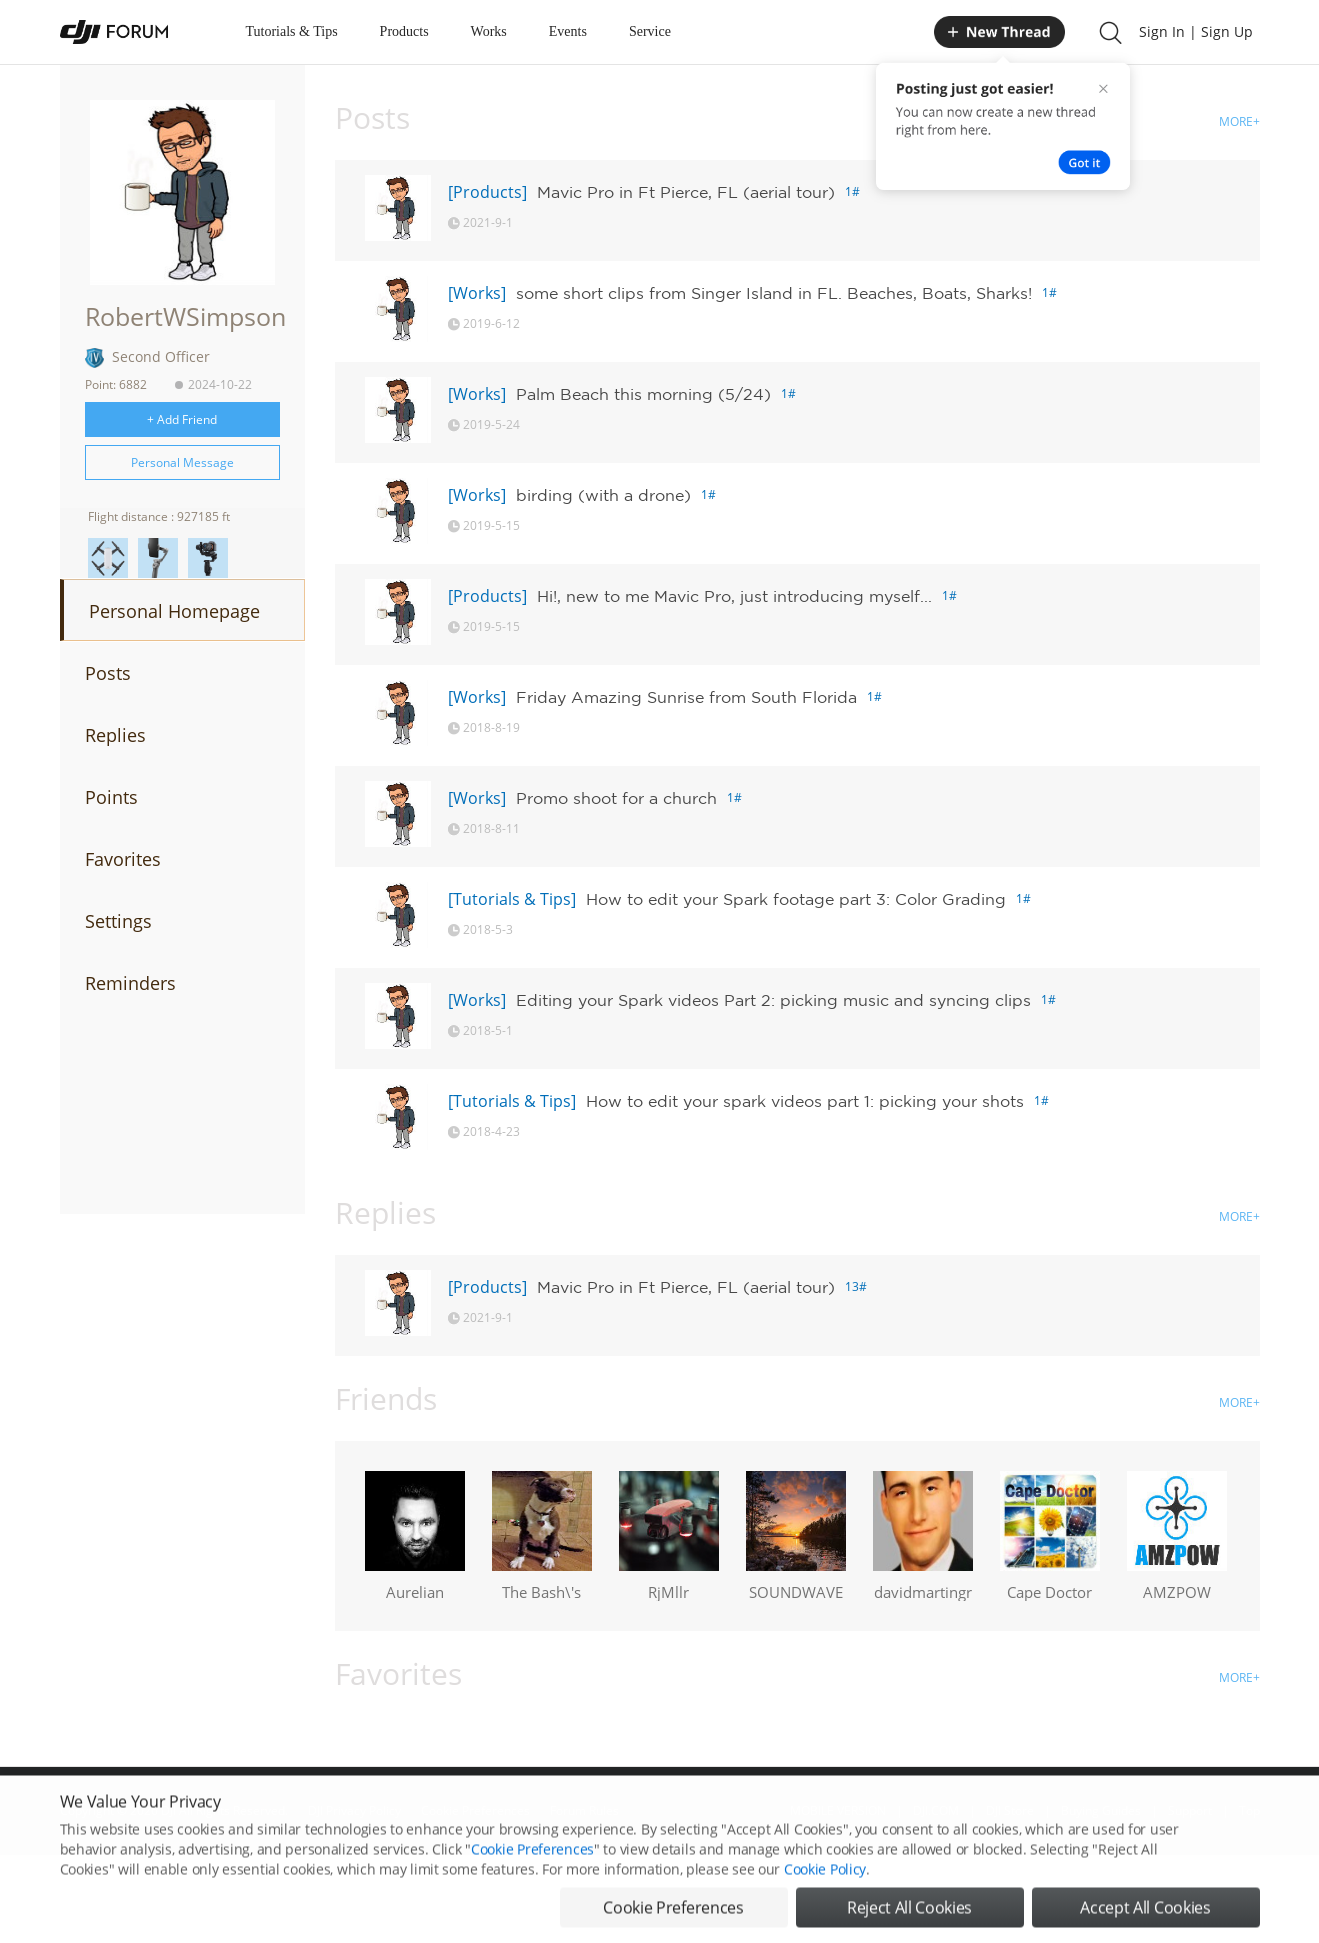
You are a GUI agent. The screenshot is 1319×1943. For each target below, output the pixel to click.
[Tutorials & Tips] (512, 899)
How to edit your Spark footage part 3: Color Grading (796, 899)
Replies (115, 735)
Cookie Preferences (475, 1810)
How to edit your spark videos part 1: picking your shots (805, 1101)
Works (489, 31)
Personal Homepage (174, 611)
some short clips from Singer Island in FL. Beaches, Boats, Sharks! (774, 293)
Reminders (130, 983)
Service (650, 31)
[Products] (487, 192)
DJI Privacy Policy (354, 1810)
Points (111, 797)
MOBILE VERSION (838, 1810)
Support (1190, 1810)
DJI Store (1010, 1810)
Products (404, 31)
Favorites (123, 859)
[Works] (477, 293)
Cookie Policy (825, 1917)
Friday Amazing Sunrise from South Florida (686, 697)
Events (568, 31)
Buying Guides (1101, 1810)
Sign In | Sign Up (1196, 31)
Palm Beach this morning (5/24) (643, 394)
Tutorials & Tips (292, 31)
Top (1249, 1810)
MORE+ (1239, 121)
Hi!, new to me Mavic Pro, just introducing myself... (734, 596)
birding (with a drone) (603, 495)
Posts (108, 673)
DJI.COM (936, 1810)
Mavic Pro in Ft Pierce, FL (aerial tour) (686, 192)
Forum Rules (584, 1810)
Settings (118, 921)
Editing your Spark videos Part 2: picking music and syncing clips (773, 1000)
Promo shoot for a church (616, 798)
